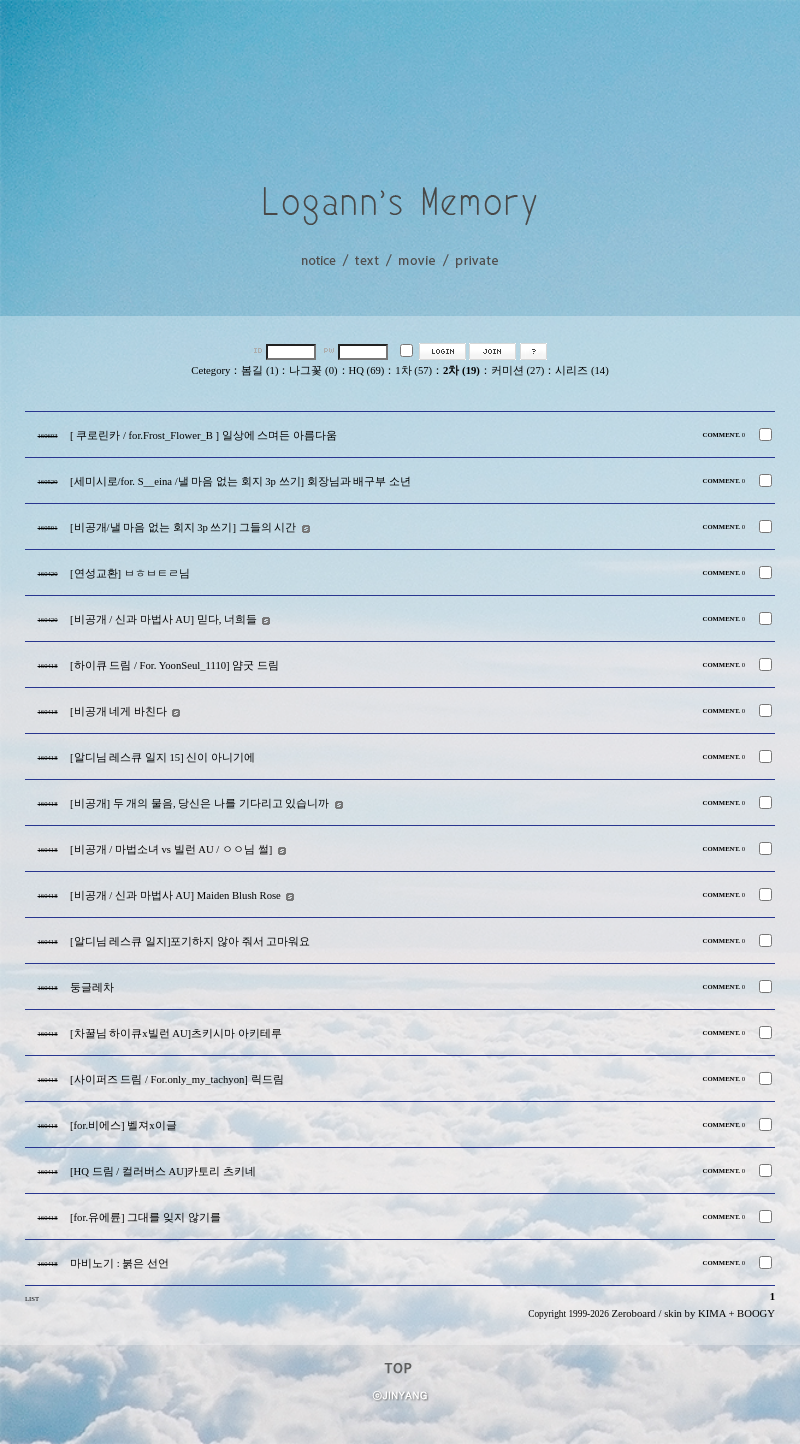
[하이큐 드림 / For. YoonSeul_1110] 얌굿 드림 (174, 665)
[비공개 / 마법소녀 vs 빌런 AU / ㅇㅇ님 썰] (171, 849)
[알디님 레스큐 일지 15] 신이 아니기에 (162, 757)
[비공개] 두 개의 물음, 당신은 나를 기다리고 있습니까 (199, 803)
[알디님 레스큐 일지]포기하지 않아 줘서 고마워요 (190, 941)
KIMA (712, 1313)
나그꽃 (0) (313, 370)
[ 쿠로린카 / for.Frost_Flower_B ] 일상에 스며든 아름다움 (203, 435)
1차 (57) (413, 370)
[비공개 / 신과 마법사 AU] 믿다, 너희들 (163, 619)
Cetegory (210, 370)
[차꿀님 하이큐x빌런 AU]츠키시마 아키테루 (176, 1033)
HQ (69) (367, 370)
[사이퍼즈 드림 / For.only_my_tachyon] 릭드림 (177, 1079)
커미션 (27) (517, 370)
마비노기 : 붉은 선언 (119, 1263)
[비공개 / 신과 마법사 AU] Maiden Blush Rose (175, 895)
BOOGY (756, 1313)
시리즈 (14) (581, 370)
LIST (32, 1298)
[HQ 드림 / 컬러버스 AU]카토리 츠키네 (163, 1171)
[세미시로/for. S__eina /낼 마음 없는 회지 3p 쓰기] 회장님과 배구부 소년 (240, 481)
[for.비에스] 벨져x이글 (123, 1125)
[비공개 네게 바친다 (118, 711)
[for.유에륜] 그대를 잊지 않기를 (145, 1217)
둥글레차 (92, 987)
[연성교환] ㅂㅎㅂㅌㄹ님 (130, 573)
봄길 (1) (259, 370)
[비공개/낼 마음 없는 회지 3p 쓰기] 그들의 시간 (183, 527)
